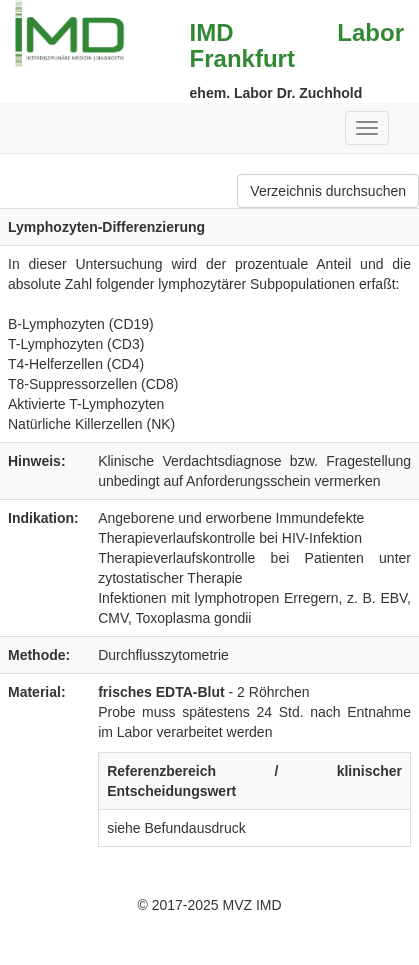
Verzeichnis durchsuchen (328, 191)
